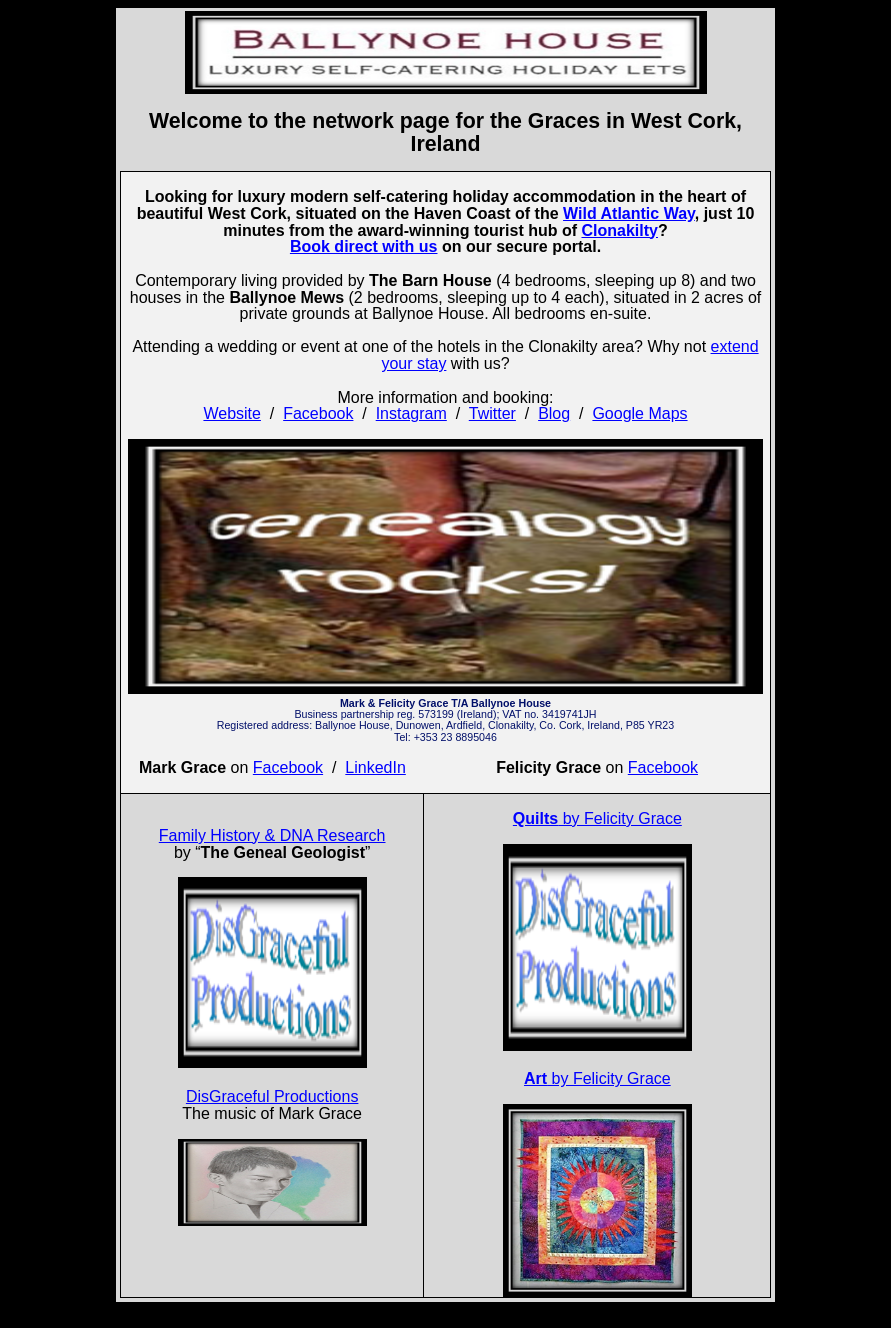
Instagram (411, 413)
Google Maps (639, 413)
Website (232, 413)
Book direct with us (364, 246)
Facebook (318, 413)
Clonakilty (619, 230)
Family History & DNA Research (272, 835)
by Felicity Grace (597, 818)
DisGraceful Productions (272, 1096)
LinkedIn (375, 767)
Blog (554, 413)
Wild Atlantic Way (629, 213)
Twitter (492, 413)
